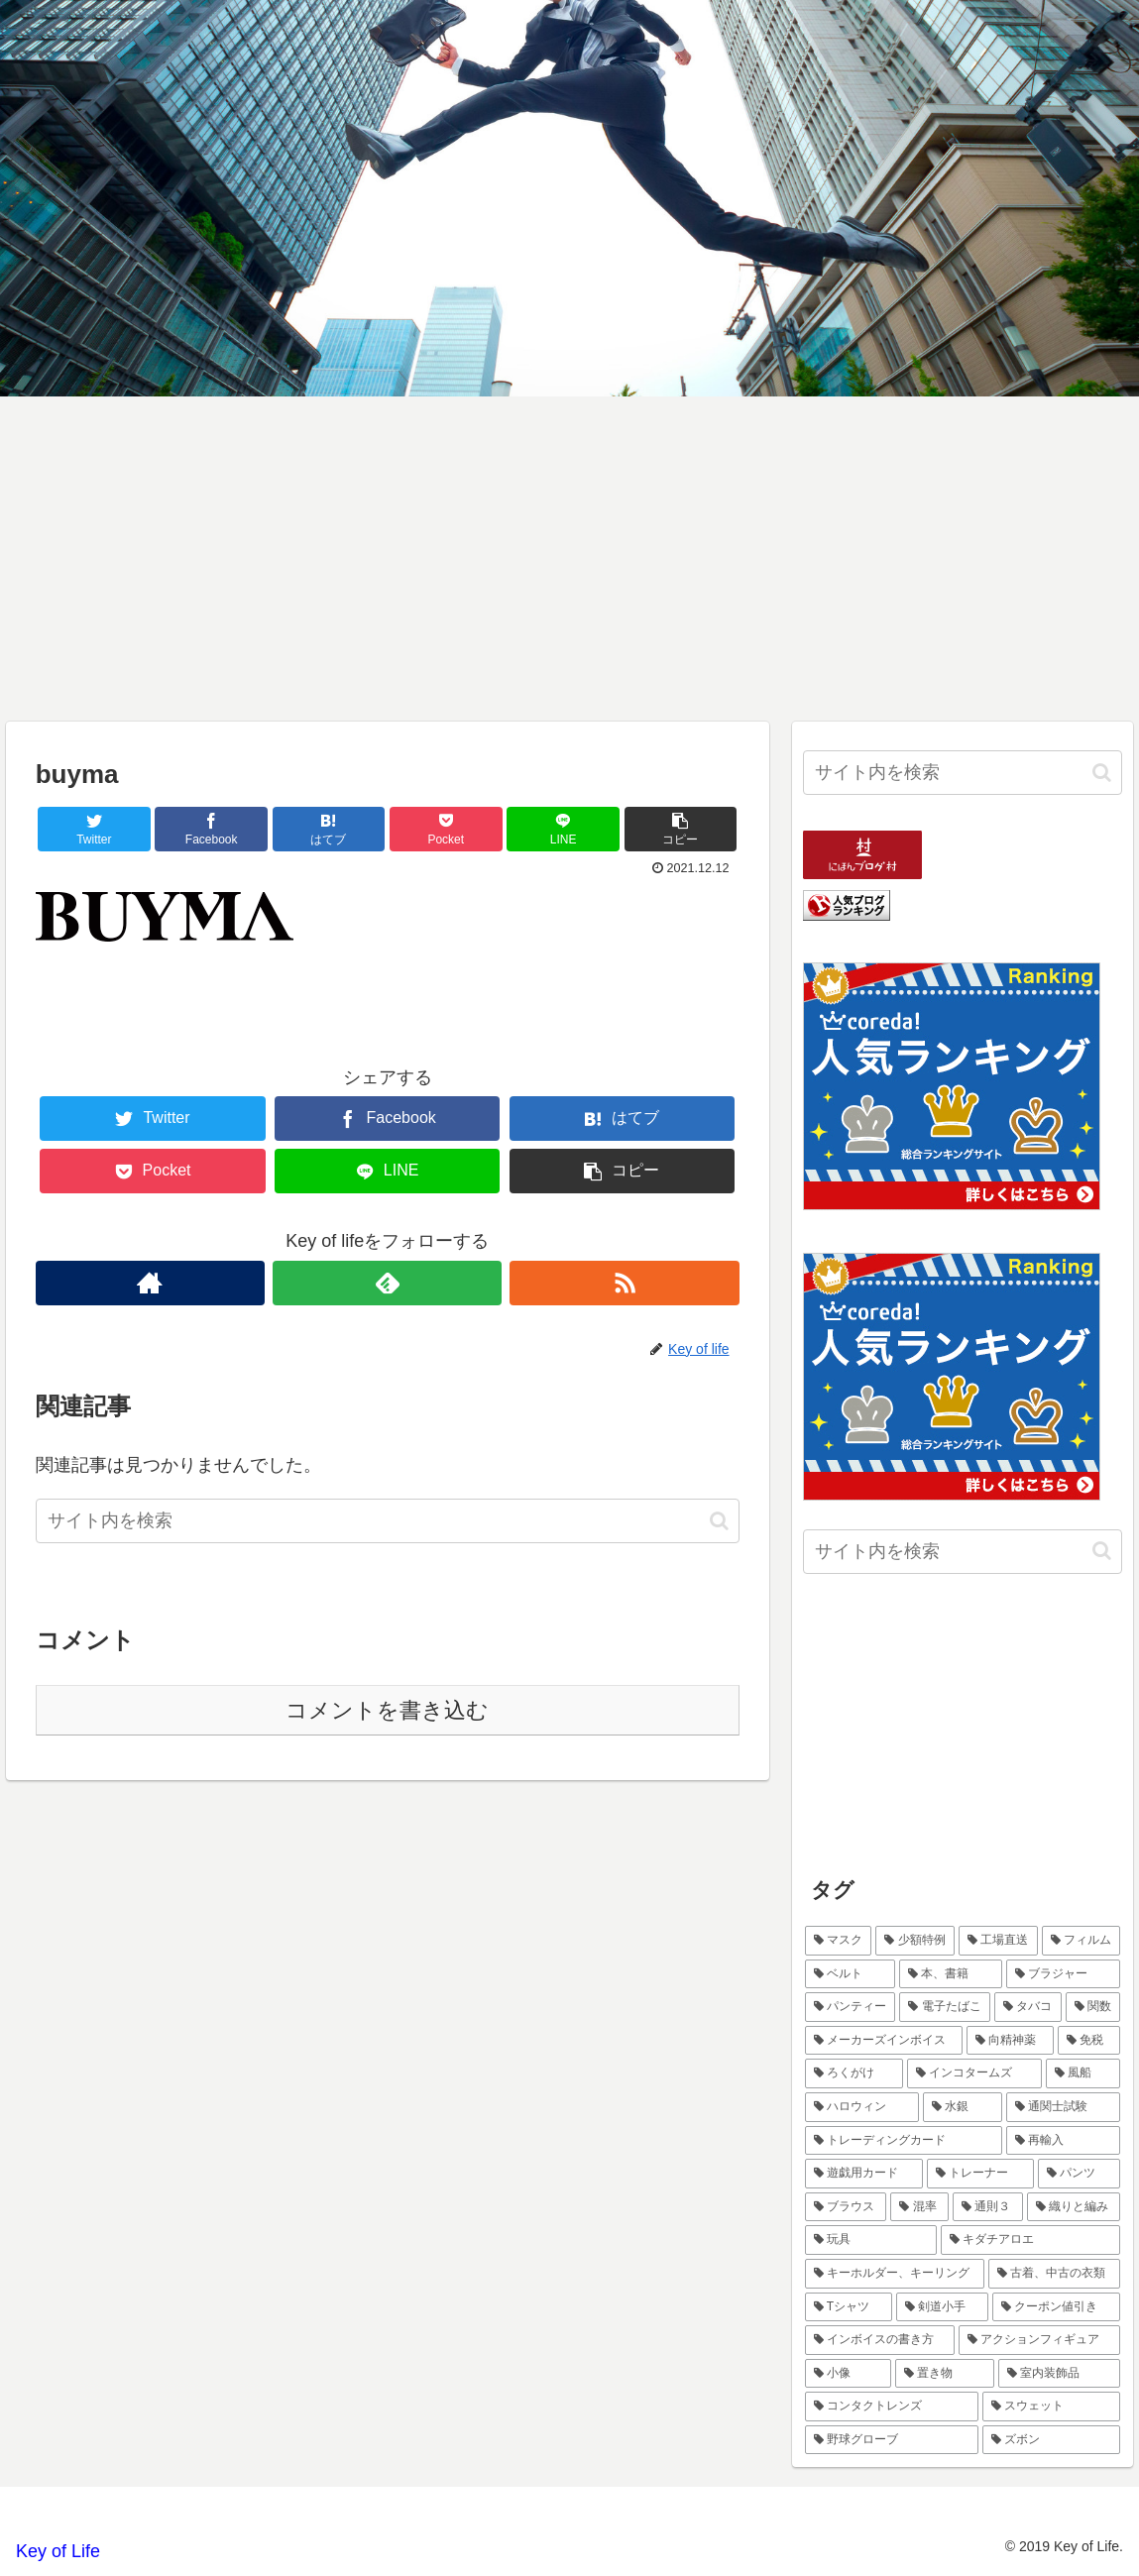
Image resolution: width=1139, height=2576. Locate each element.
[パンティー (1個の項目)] (850, 2007)
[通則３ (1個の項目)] (988, 2207)
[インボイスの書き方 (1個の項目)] (880, 2340)
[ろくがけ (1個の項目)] (854, 2073)
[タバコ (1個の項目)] (1028, 2007)
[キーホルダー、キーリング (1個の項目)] (894, 2274)
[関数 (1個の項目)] (1093, 2007)
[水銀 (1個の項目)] (962, 2107)
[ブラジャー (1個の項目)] (1063, 1974)
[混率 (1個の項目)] (919, 2207)
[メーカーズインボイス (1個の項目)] (884, 2041)
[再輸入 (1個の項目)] (1063, 2141)
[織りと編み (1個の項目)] (1074, 2207)
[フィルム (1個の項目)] (1081, 1941)
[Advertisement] (569, 559)
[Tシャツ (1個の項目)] (848, 2307)
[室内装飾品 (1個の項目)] (1059, 2374)
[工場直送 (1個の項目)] (998, 1941)
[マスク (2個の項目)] (838, 1941)
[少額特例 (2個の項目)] (915, 1941)
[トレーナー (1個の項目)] (980, 2173)
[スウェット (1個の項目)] (1051, 2406)
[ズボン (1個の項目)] (1051, 2440)
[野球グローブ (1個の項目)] (891, 2440)
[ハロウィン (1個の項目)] (862, 2107)
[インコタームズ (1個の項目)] (974, 2073)
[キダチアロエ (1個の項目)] (1030, 2240)
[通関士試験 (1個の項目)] (1063, 2107)
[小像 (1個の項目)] (848, 2374)
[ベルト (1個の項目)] (850, 1974)
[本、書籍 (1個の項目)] (950, 1974)
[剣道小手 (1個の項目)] (942, 2307)
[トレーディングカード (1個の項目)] (903, 2141)
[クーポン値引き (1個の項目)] (1056, 2307)
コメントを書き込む (387, 1710)
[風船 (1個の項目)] (1083, 2073)
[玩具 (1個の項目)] (871, 2240)
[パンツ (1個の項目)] (1079, 2173)
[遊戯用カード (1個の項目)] (864, 2173)
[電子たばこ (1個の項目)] (944, 2007)
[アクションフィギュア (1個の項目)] (1039, 2340)
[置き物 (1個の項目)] (944, 2374)
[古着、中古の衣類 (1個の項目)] (1054, 2274)
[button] (719, 1521)
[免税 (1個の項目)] (1089, 2041)
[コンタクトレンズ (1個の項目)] (891, 2406)
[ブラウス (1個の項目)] (846, 2207)
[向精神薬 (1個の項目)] (1010, 2041)
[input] (388, 1521)
